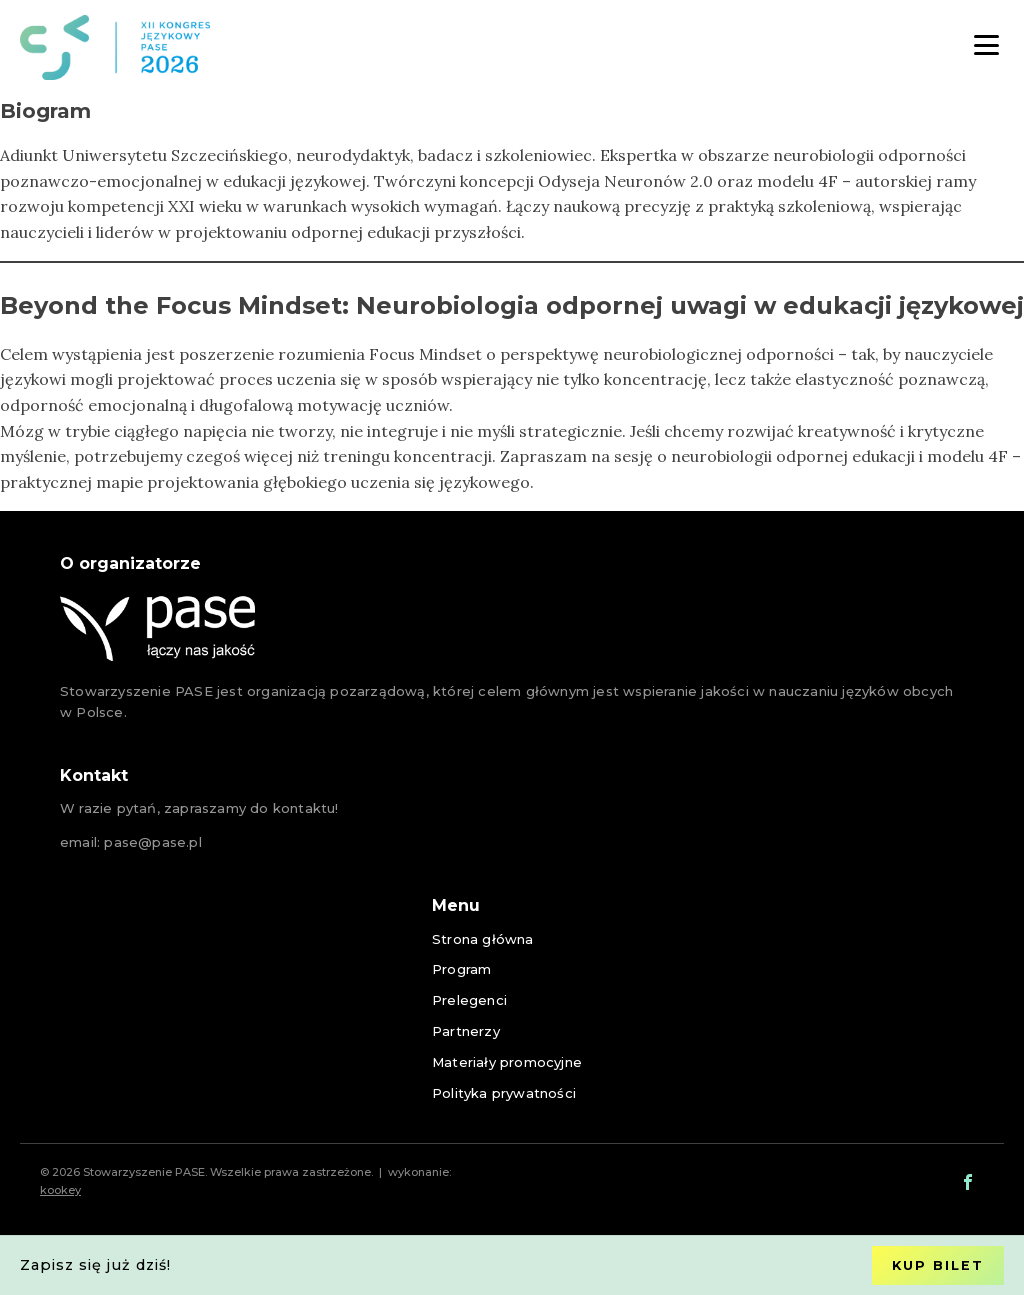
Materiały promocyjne (507, 1062)
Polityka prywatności (504, 1093)
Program (461, 969)
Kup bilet (938, 1265)
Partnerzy (466, 1031)
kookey (60, 1190)
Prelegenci (469, 1000)
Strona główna (483, 939)
